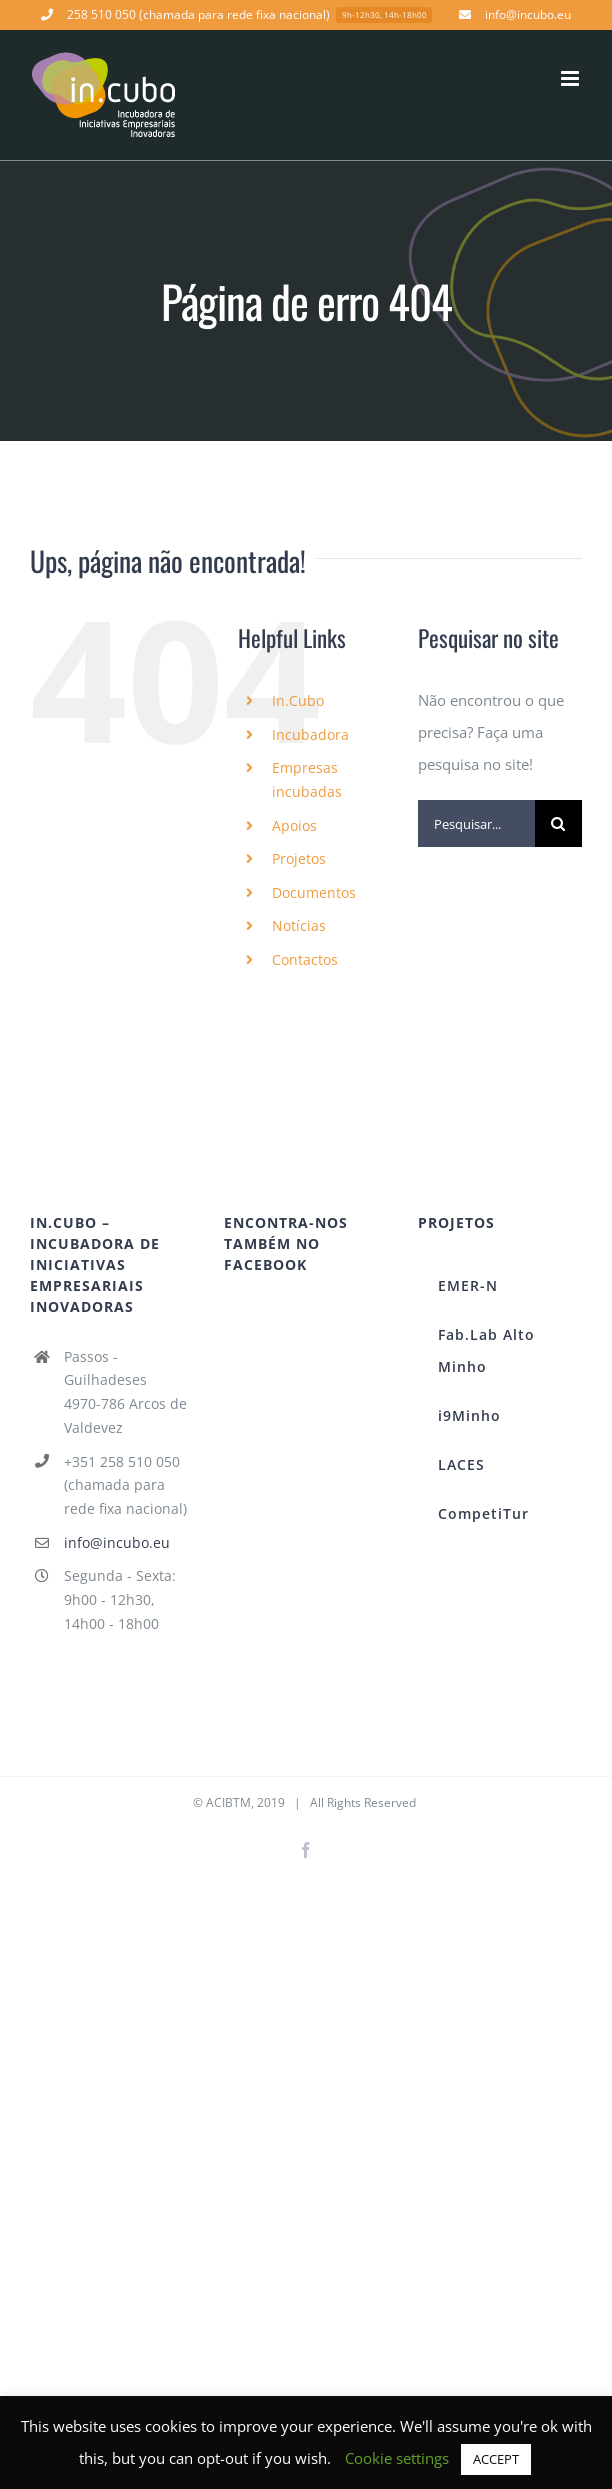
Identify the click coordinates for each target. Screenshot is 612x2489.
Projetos (299, 858)
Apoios (294, 825)
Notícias (299, 925)
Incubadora (310, 734)
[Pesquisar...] (476, 823)
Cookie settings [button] (397, 2458)
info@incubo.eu (117, 1542)
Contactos (305, 959)
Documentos (314, 892)
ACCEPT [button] (496, 2459)
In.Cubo (298, 700)
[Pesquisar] (558, 823)
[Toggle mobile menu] (571, 78)
